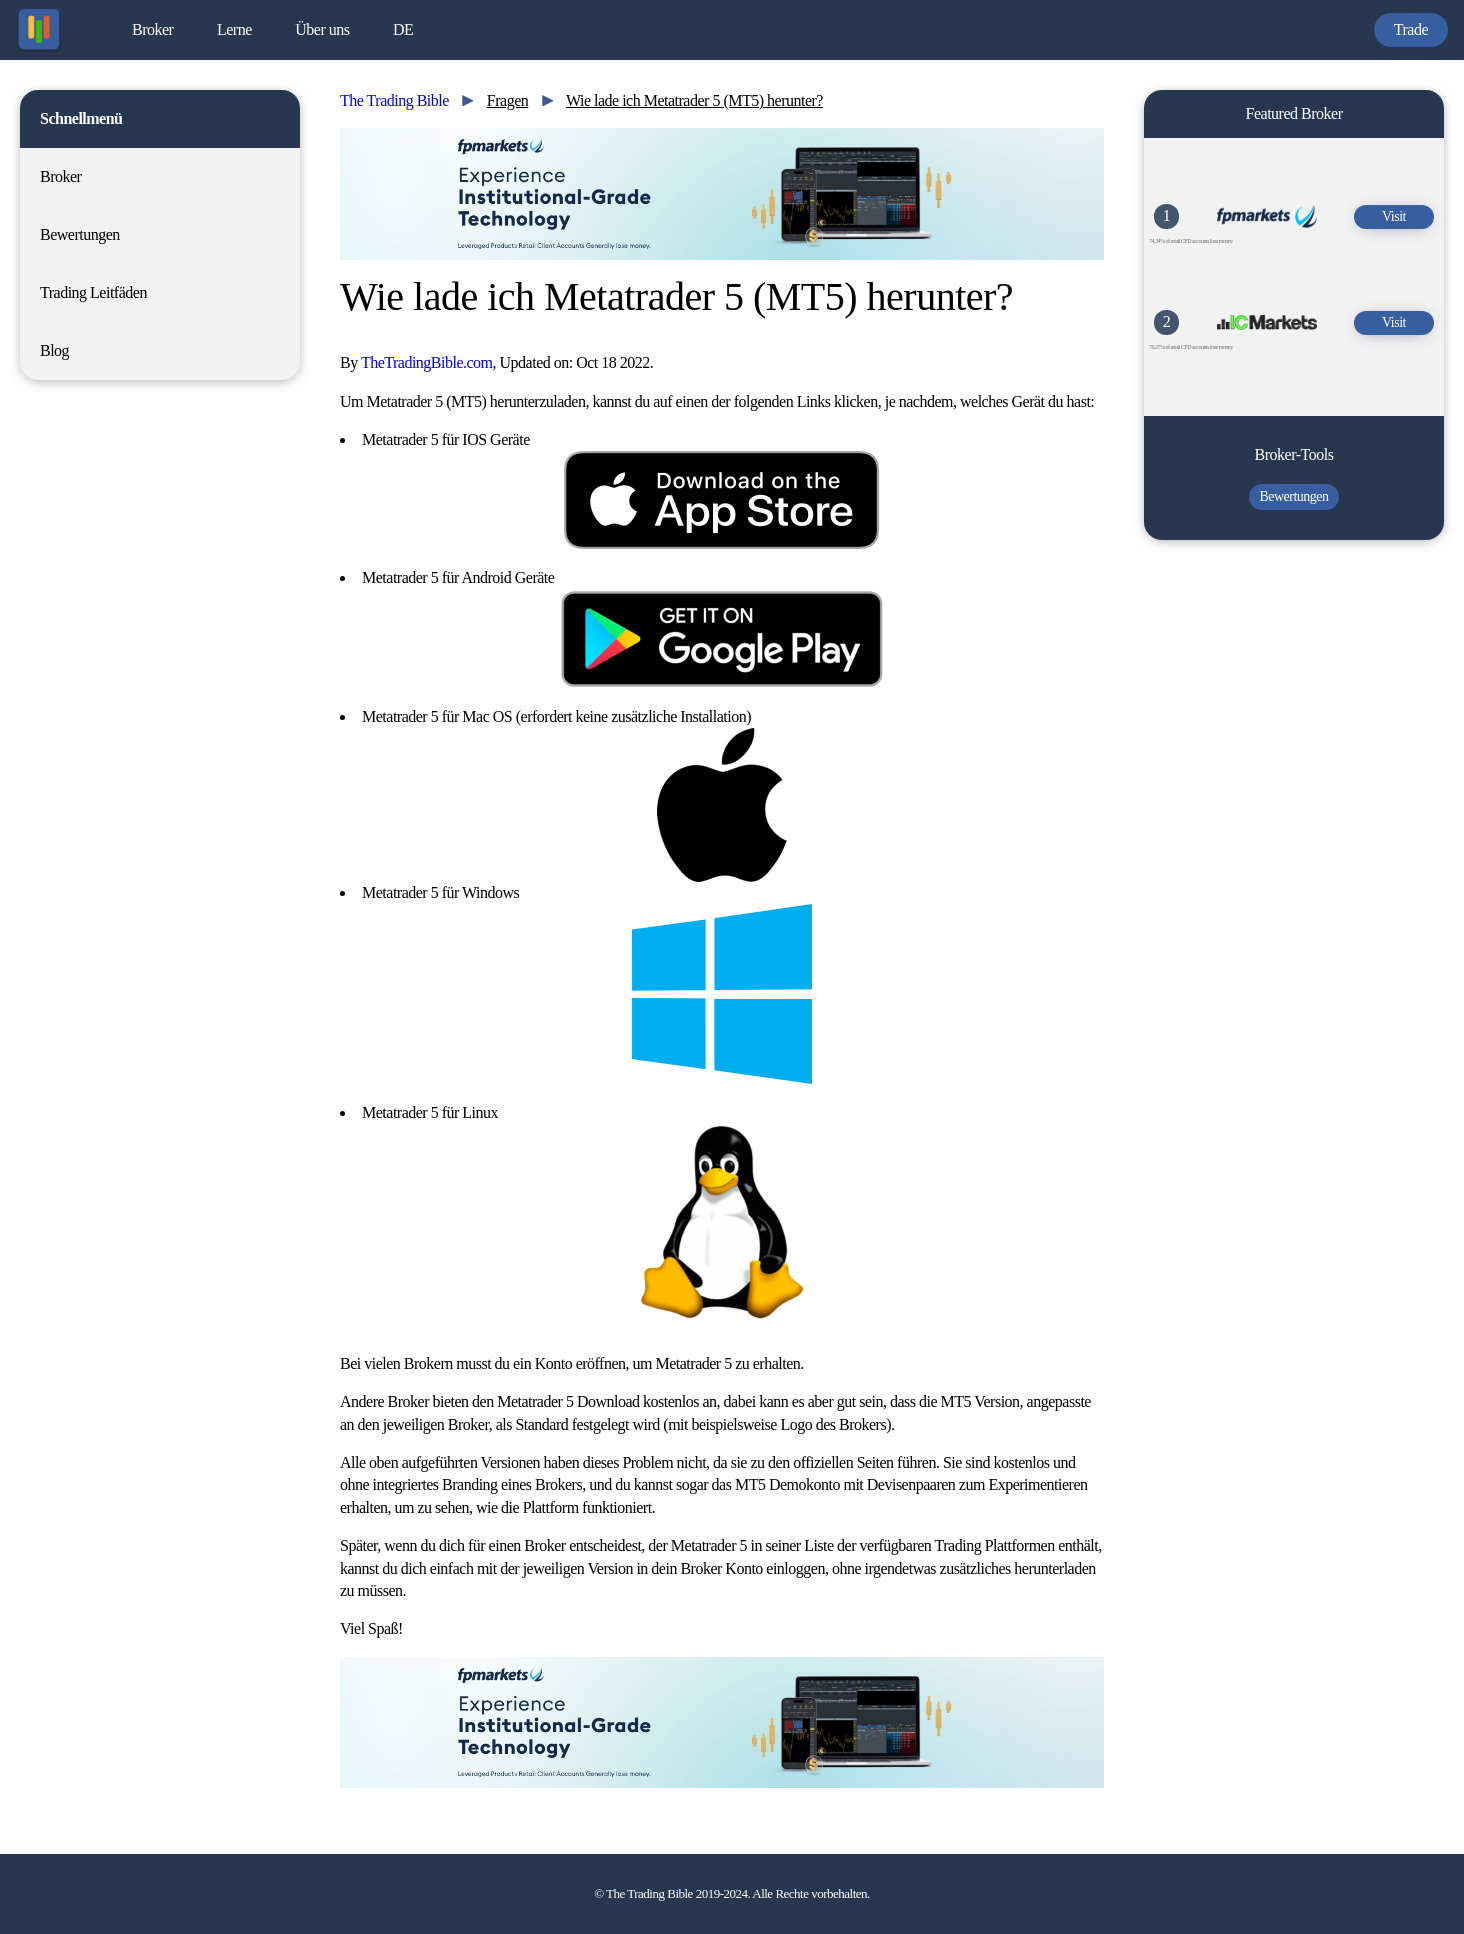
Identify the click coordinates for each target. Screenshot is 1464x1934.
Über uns (322, 29)
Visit (1394, 216)
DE (403, 29)
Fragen (507, 100)
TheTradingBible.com (427, 362)
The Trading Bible (394, 100)
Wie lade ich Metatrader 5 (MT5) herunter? (694, 100)
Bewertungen (80, 234)
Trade (1411, 29)
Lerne (234, 29)
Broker (152, 29)
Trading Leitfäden (93, 292)
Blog (54, 350)
